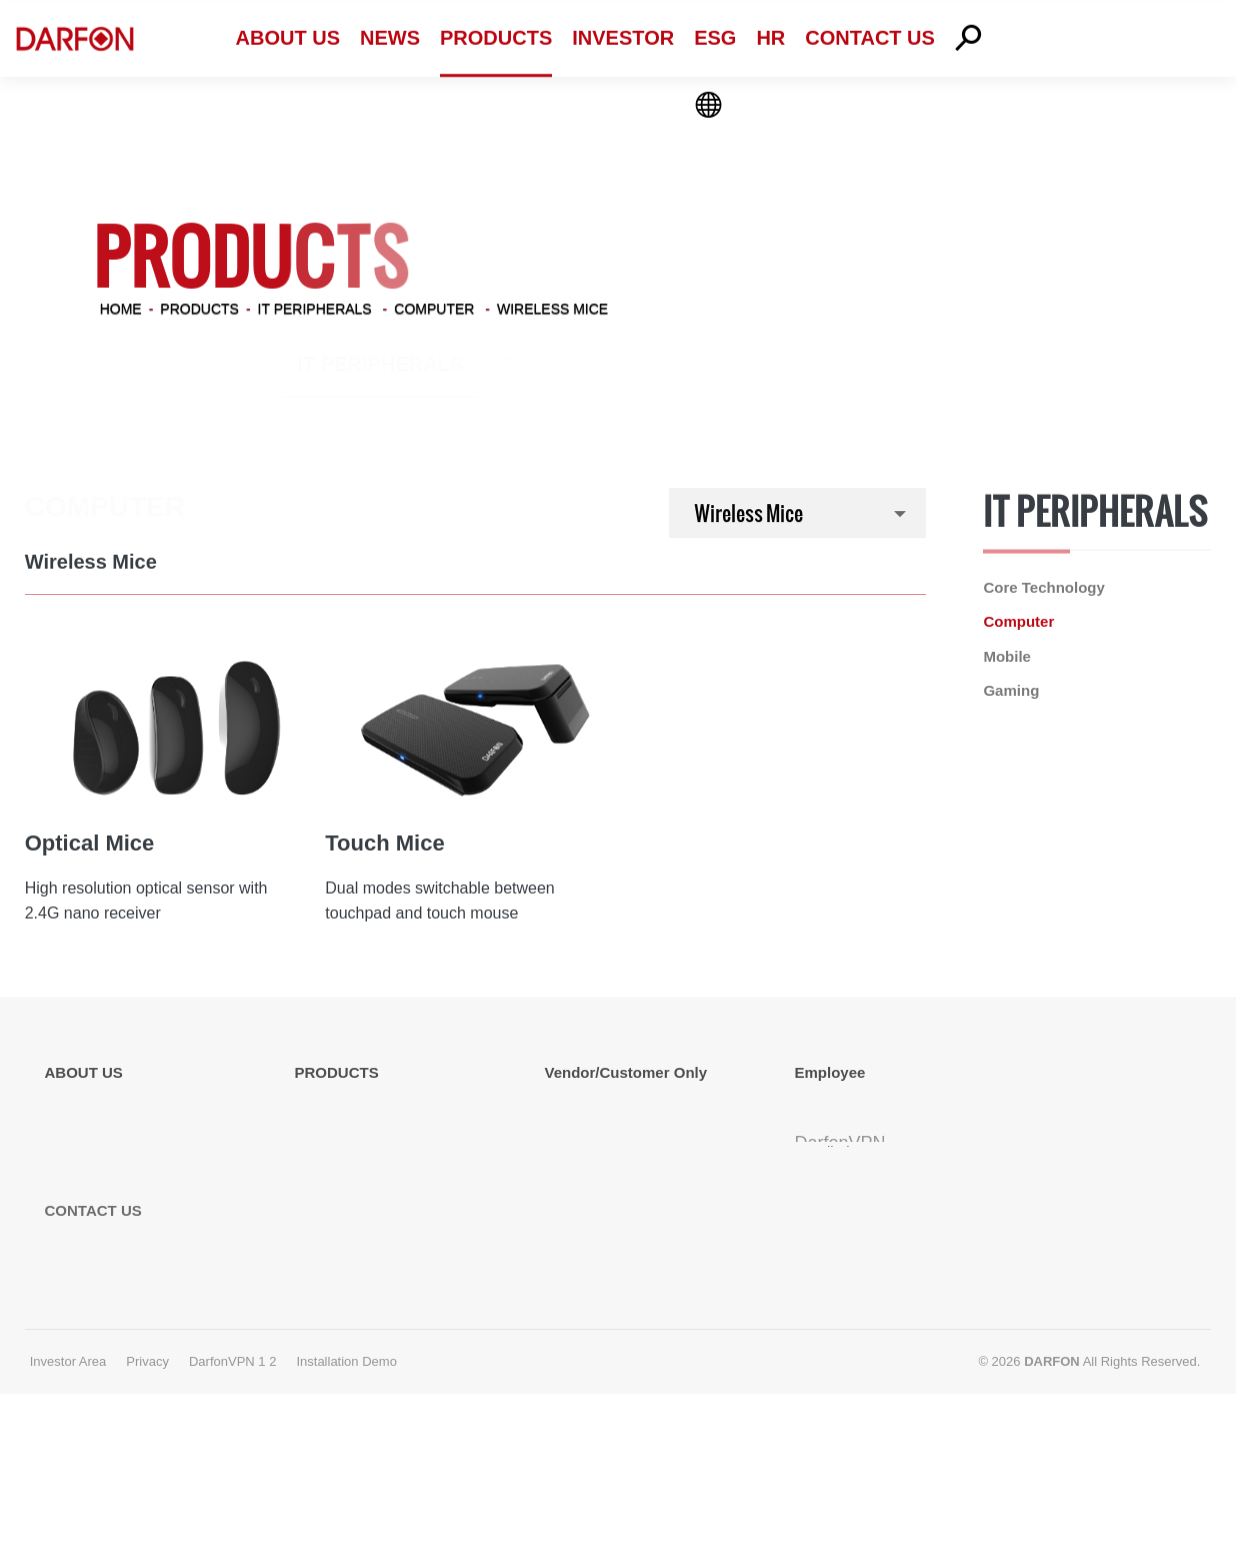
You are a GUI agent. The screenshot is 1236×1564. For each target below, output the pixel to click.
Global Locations (101, 1132)
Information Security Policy (134, 1219)
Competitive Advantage (122, 1161)
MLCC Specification (611, 1190)
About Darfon (89, 1103)
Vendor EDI (583, 1103)
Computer (434, 306)
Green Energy (857, 364)
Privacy (147, 1498)
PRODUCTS (199, 306)
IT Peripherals (315, 306)
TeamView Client (850, 1161)
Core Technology (1043, 588)
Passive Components (620, 364)
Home (121, 306)
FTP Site (574, 1161)
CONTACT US (93, 1347)
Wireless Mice (552, 306)
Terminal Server (847, 1132)
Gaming (1011, 691)
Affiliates (73, 1190)
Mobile (1007, 657)
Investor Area (68, 1498)
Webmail (824, 1103)
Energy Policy (91, 1248)
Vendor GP (581, 1132)
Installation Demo (853, 1268)
